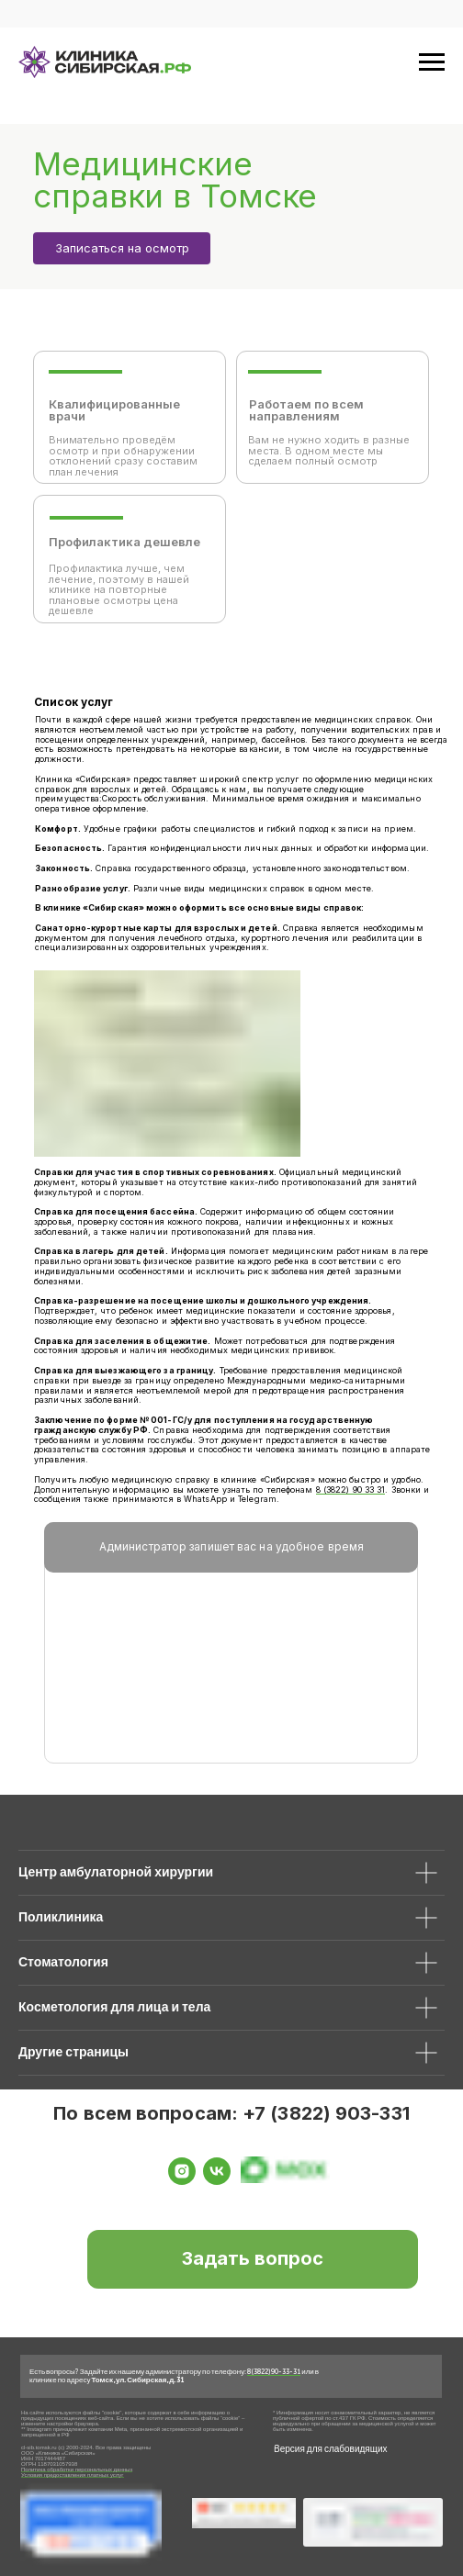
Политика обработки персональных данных (76, 2469)
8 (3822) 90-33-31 (273, 2371)
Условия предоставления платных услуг (72, 2475)
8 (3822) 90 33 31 (351, 1489)
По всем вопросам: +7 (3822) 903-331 (231, 2113)
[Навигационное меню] (432, 62)
